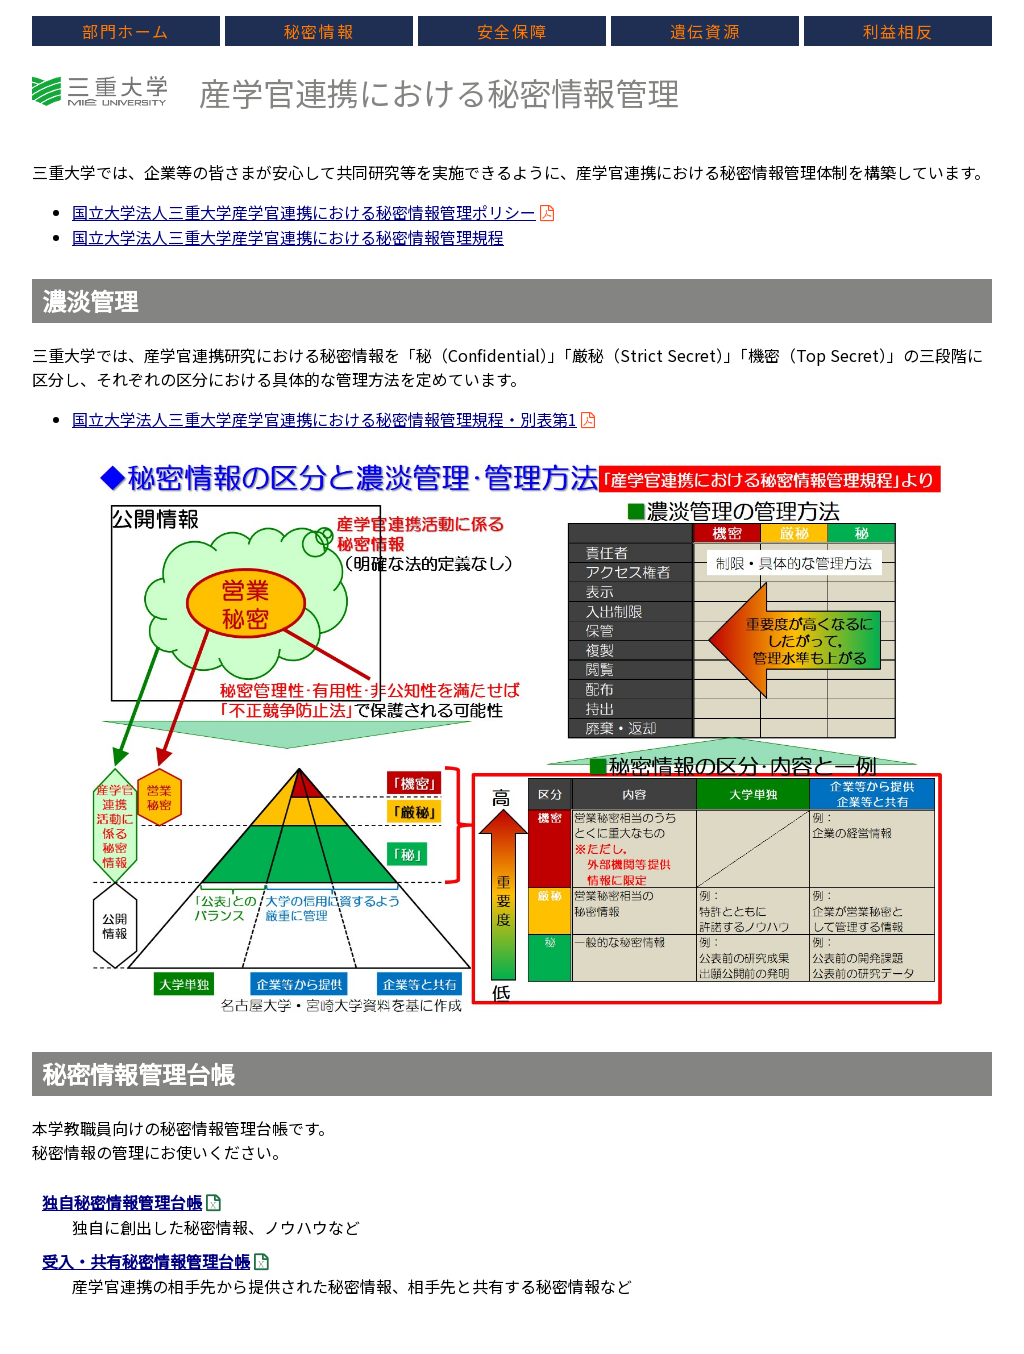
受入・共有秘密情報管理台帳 (146, 1261)
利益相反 (898, 31)
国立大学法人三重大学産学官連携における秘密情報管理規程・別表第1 (324, 419)
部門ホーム (126, 31)
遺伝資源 (705, 31)
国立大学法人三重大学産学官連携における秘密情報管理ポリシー (304, 212)
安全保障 (512, 31)
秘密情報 (319, 31)
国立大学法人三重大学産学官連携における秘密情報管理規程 (288, 237)
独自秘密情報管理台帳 (122, 1202)
